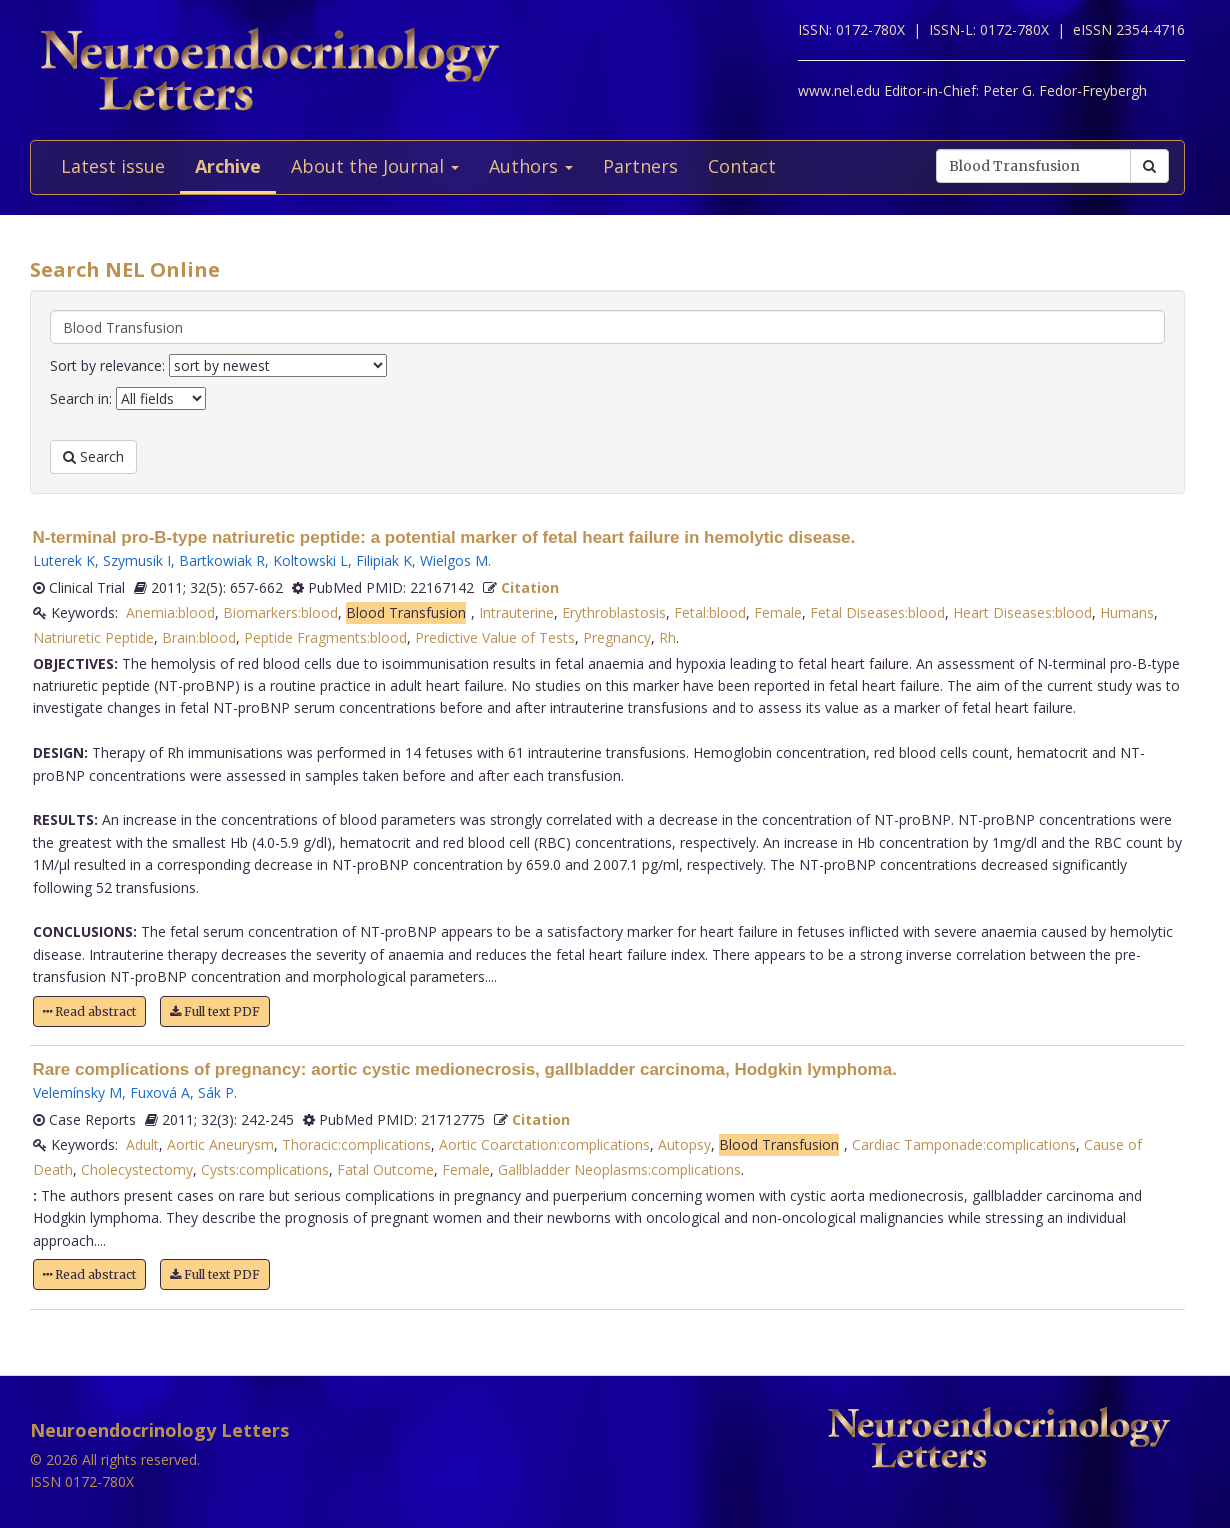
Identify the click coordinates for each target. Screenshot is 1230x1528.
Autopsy (684, 1144)
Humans (1127, 612)
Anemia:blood (170, 612)
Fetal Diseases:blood (877, 612)
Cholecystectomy (137, 1169)
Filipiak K (384, 560)
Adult (142, 1144)
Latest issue (113, 166)
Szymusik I (137, 560)
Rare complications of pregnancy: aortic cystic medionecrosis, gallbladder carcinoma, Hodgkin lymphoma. (465, 1069)
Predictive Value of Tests (495, 637)
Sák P (216, 1092)
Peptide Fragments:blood (325, 637)
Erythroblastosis (614, 612)
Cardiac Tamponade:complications (964, 1144)
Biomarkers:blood (280, 612)
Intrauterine (516, 612)
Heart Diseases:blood (1022, 612)
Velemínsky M (77, 1092)
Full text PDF (215, 1011)
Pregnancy (617, 637)
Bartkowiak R (222, 560)
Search (93, 456)
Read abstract (89, 1011)
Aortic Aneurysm (220, 1144)
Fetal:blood (710, 612)
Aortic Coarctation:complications (544, 1144)
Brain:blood (199, 637)
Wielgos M (454, 560)
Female (778, 612)
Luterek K (64, 560)
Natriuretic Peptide (93, 637)
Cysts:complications (265, 1169)
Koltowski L (310, 560)
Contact (742, 166)
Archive (228, 166)
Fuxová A (160, 1092)
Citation (530, 587)
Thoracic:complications (356, 1144)
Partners (640, 166)
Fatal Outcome (385, 1169)
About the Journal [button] (375, 166)
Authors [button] (531, 166)
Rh (667, 637)
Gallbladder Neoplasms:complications (619, 1169)
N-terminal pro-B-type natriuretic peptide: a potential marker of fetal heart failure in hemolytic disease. (444, 537)
